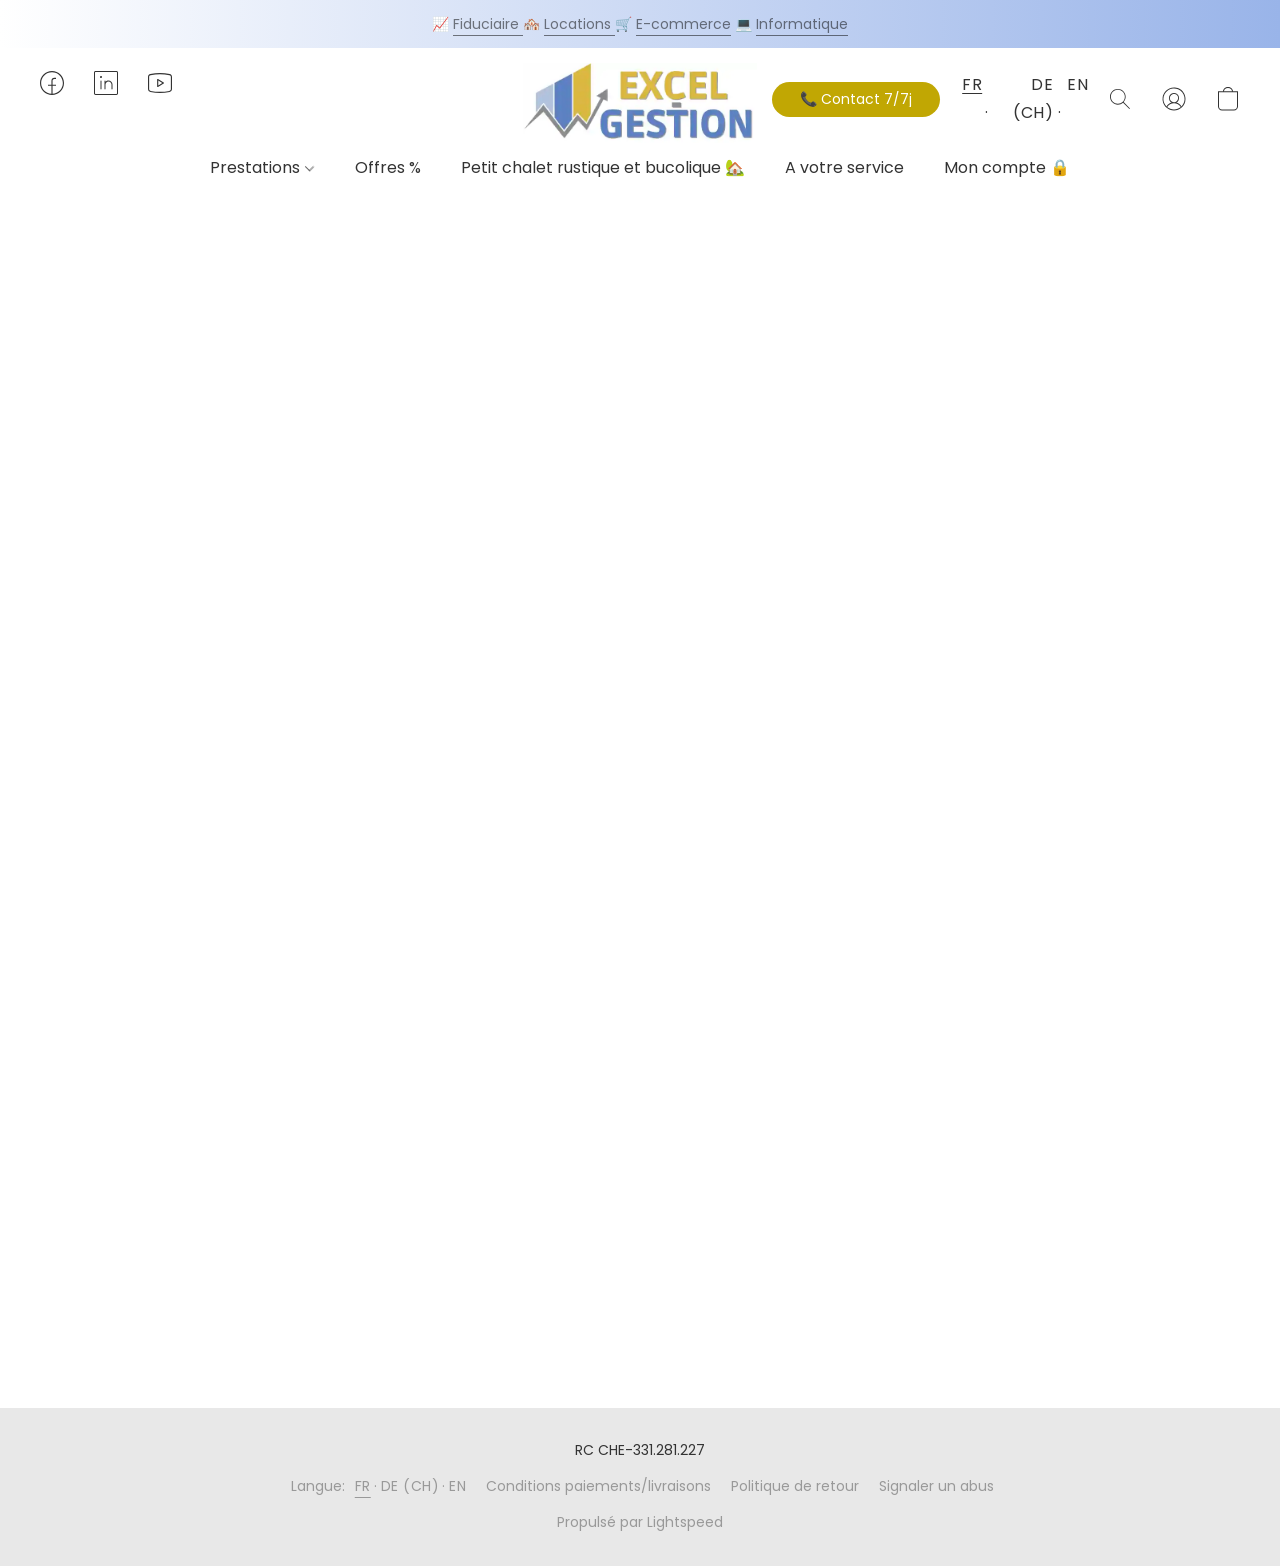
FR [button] (971, 84)
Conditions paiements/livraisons (598, 1486)
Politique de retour (795, 1486)
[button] (640, 103)
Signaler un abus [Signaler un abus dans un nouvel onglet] (936, 1486)
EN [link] (457, 1486)
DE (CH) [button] (1033, 98)
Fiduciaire (488, 24)
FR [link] (363, 1486)
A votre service (844, 167)
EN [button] (1076, 84)
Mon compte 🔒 (1007, 167)
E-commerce (683, 24)
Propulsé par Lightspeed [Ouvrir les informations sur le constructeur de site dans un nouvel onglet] (640, 1522)
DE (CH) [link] (410, 1486)
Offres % (388, 167)
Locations (579, 24)
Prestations (261, 167)
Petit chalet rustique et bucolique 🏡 (603, 167)
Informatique (802, 24)
